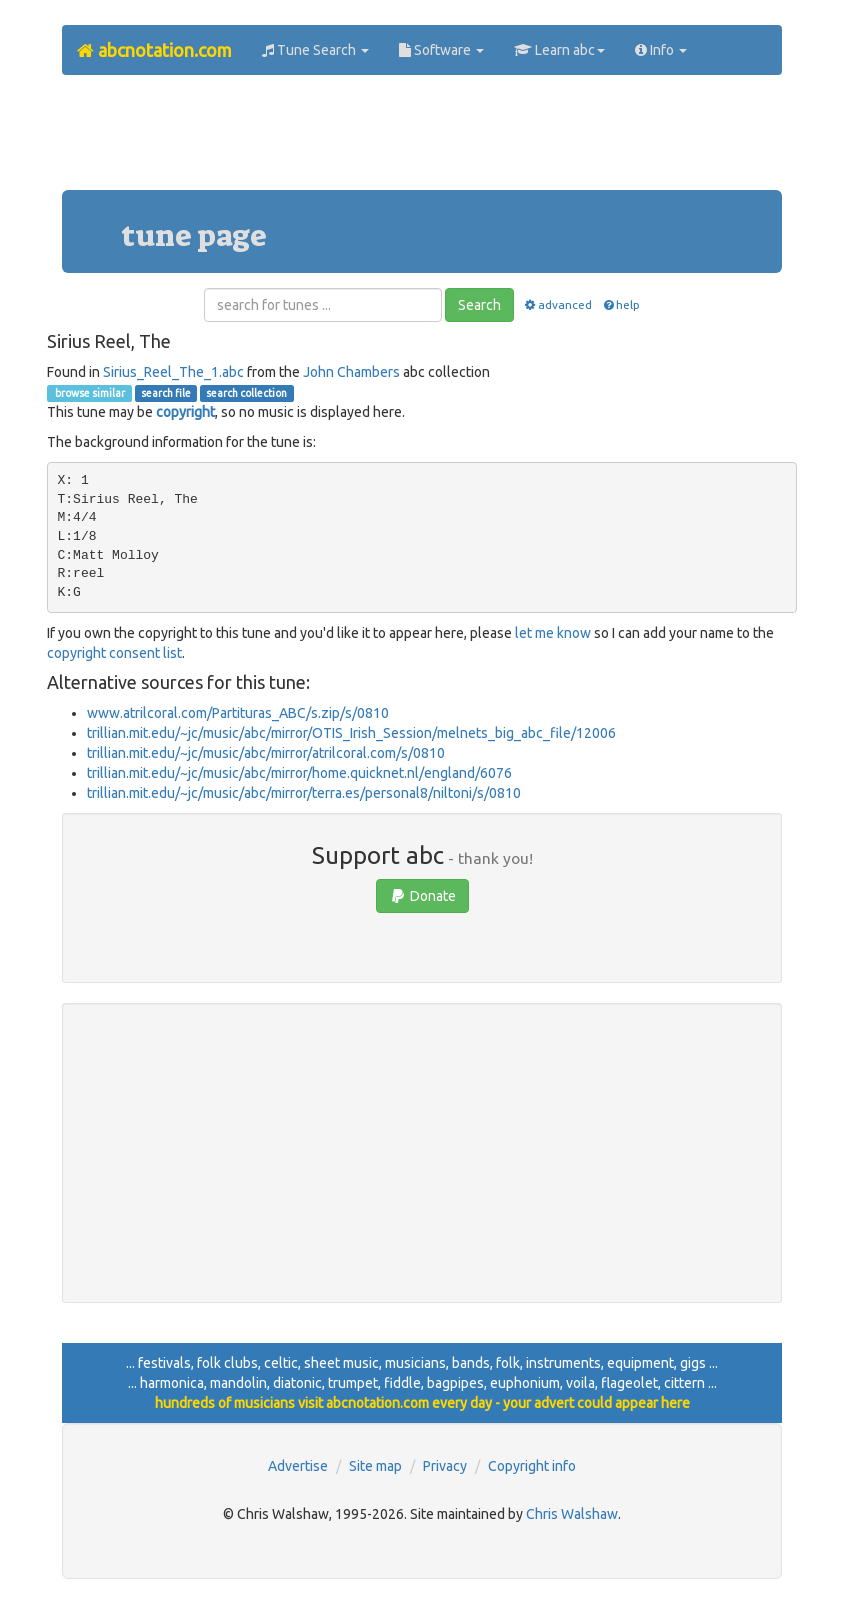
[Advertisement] (426, 140)
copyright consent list (114, 653)
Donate (422, 896)
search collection (246, 393)
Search (479, 305)
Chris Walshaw (572, 1514)
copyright (185, 412)
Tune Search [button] (315, 50)
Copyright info (532, 1466)
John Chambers (351, 372)
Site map (375, 1466)
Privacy (445, 1466)
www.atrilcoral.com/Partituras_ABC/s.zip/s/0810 (238, 713)
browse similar (89, 393)
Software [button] (441, 50)
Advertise (298, 1466)
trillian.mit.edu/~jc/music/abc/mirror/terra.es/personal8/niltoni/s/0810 (304, 793)
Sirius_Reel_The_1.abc (173, 372)
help (620, 304)
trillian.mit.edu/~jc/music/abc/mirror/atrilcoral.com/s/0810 (266, 753)
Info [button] (661, 50)
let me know (553, 633)
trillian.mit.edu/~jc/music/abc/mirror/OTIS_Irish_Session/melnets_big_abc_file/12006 (351, 733)
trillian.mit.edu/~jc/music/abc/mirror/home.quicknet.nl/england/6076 (299, 773)
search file (166, 393)
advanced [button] (557, 304)
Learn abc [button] (559, 50)
